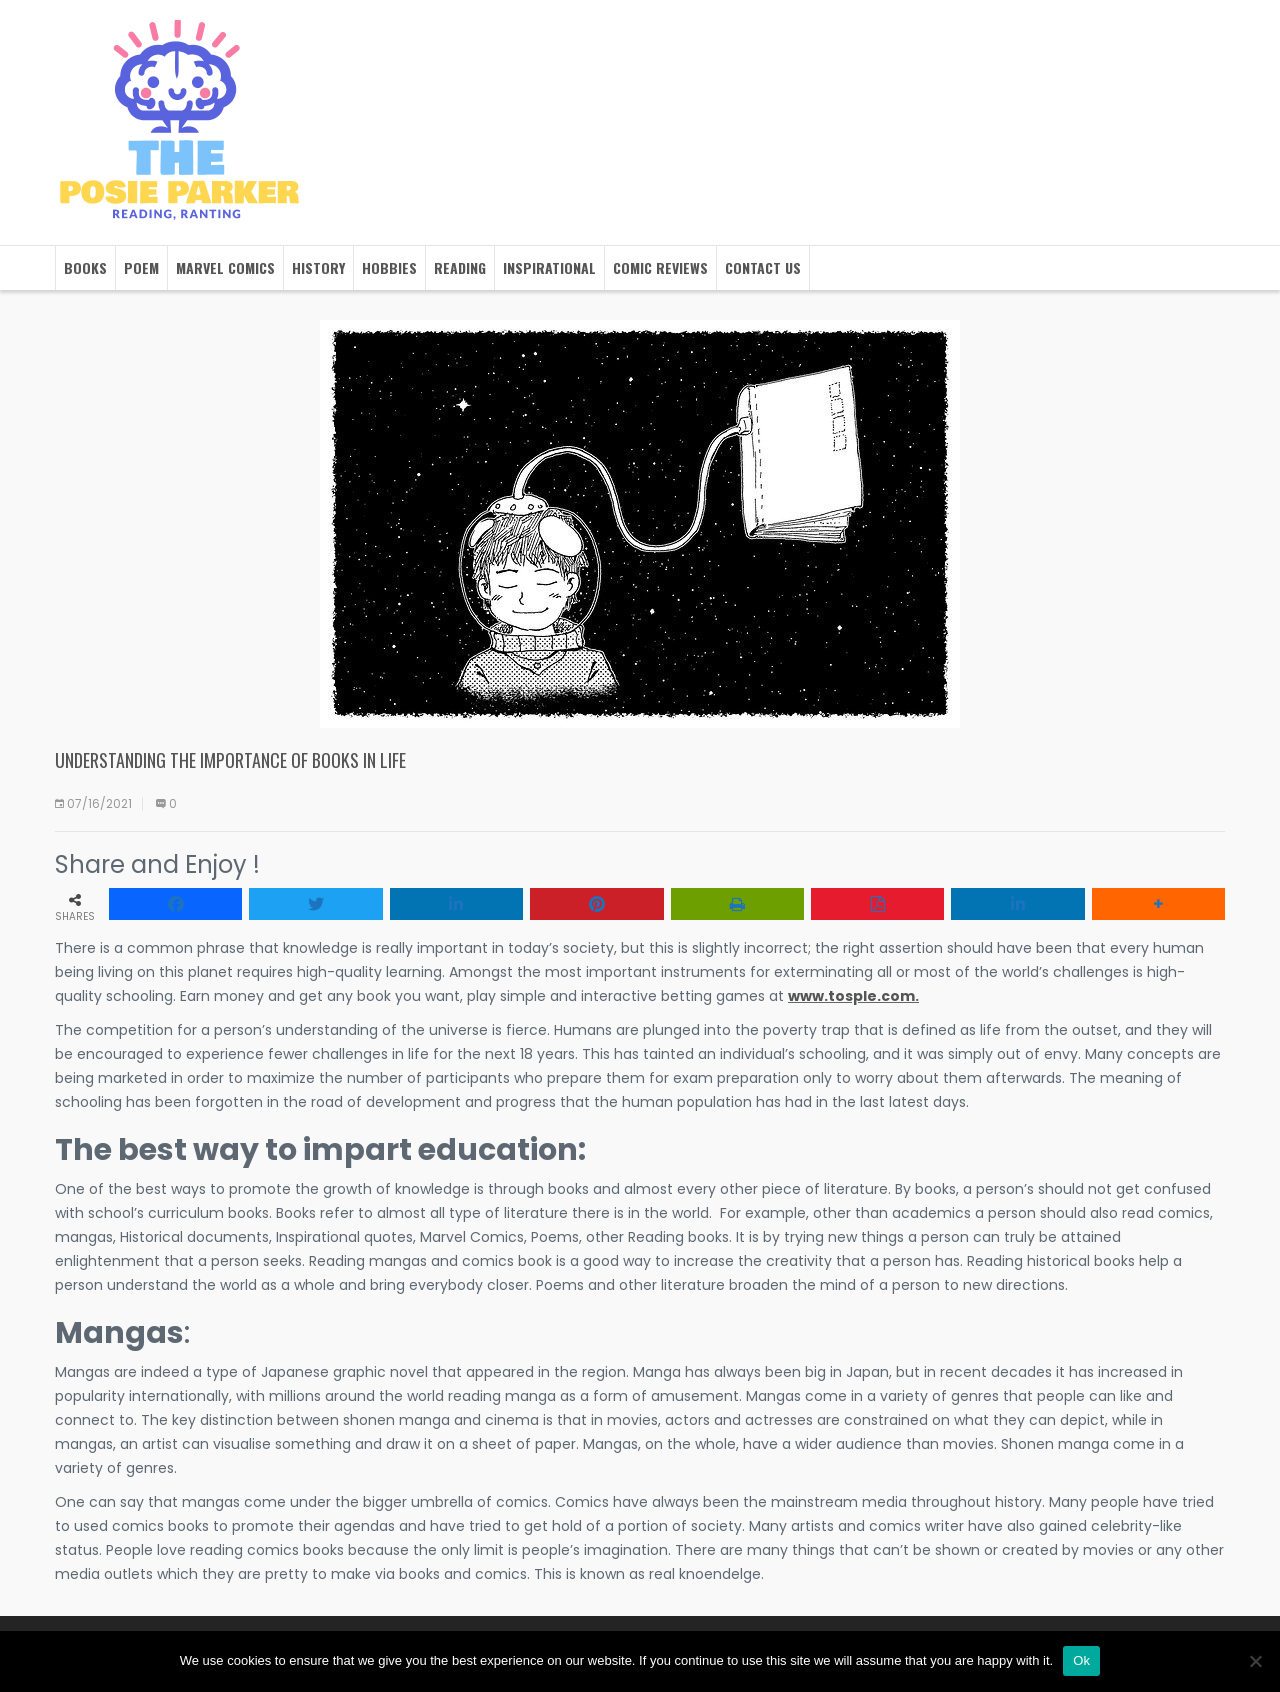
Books (85, 267)
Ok (1081, 1660)
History (318, 267)
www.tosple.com (851, 996)
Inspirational (549, 267)
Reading (460, 267)
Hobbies (389, 267)
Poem (141, 267)
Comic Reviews (660, 267)
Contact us (763, 267)
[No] (1255, 1661)
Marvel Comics (225, 267)
